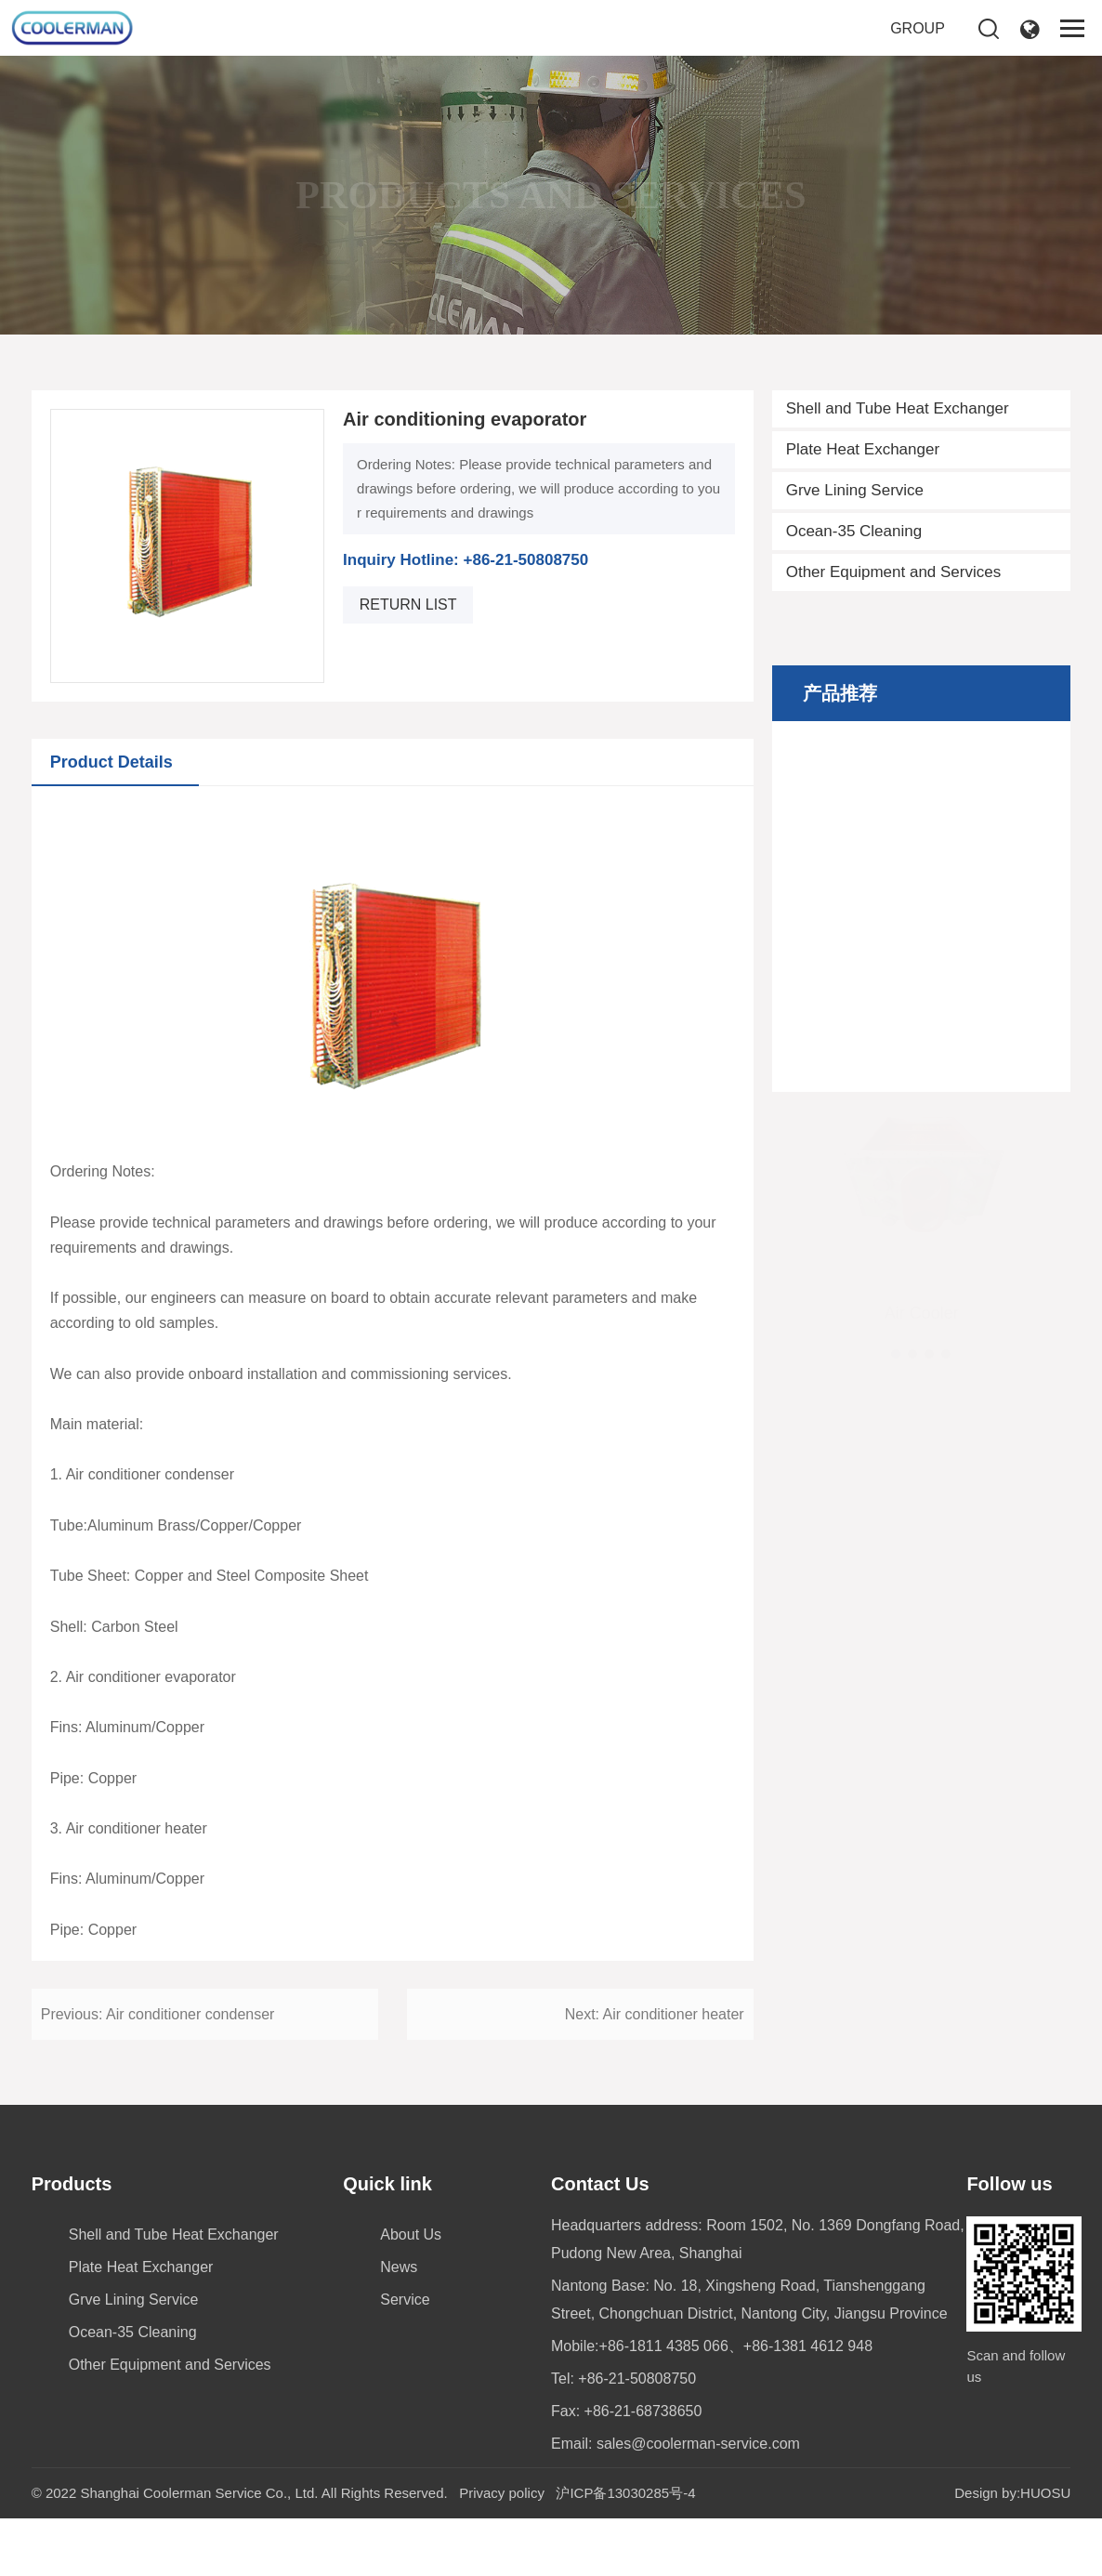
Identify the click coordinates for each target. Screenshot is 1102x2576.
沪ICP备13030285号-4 (625, 2493)
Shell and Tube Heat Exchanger (897, 436)
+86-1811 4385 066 (663, 2346)
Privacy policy (501, 2493)
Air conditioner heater (673, 2080)
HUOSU (1045, 2493)
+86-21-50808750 (637, 2378)
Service (404, 2299)
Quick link (387, 2184)
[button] (895, 1346)
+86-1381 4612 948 (807, 2346)
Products (72, 2184)
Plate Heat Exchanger (862, 477)
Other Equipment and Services (894, 600)
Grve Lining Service (855, 518)
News (398, 2267)
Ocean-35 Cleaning (854, 559)
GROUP (917, 28)
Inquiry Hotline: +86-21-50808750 (465, 626)
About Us (410, 2234)
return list (408, 669)
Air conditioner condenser (190, 2080)
